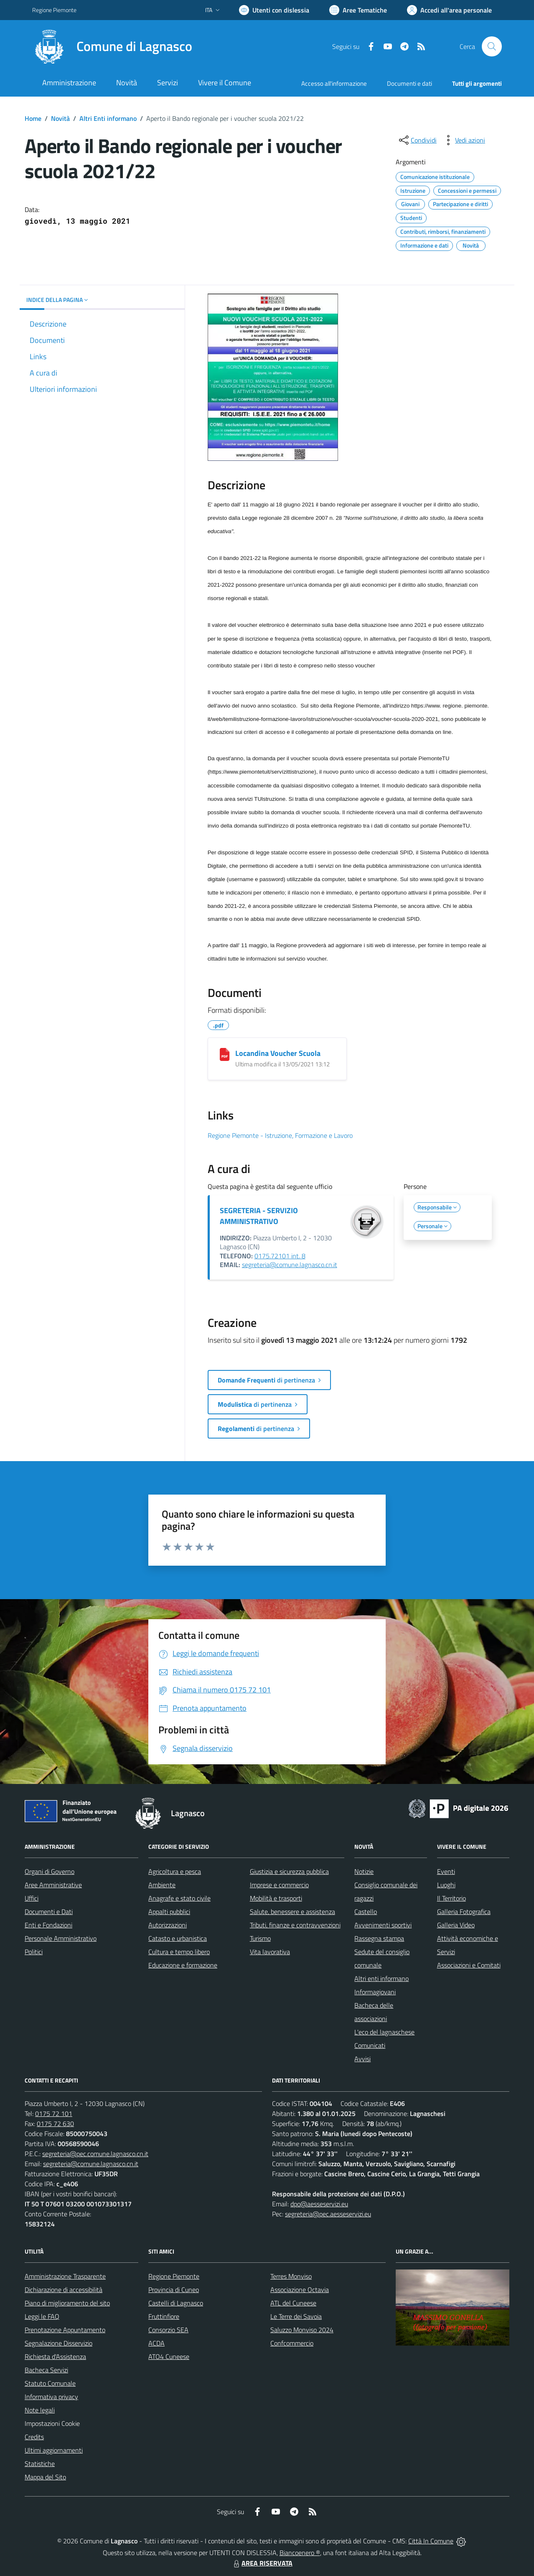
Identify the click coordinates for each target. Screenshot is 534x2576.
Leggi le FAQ (42, 2316)
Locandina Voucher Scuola (277, 1053)
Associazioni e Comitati (469, 1965)
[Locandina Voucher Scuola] (224, 1054)
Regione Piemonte (173, 2276)
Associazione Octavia (299, 2290)
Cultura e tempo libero (179, 1952)
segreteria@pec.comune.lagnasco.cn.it (95, 2154)
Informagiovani (375, 1992)
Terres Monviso (291, 2276)
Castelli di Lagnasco (175, 2303)
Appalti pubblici (169, 1911)
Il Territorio (451, 1898)
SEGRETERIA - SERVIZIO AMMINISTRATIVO (259, 1216)
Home (33, 118)
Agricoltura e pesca (174, 1871)
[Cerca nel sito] (492, 46)
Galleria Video (456, 1925)
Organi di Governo (49, 1871)
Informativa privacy (51, 2397)
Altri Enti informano (108, 118)
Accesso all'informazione (334, 83)
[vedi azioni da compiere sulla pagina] (463, 140)
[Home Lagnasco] (112, 46)
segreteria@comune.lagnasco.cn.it (289, 1265)
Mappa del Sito (45, 2477)
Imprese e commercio (279, 1885)
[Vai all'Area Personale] (449, 10)
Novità (60, 118)
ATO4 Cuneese (168, 2356)
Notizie (364, 1871)
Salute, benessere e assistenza (292, 1911)
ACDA (156, 2343)
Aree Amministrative (53, 1885)
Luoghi (446, 1885)
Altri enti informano (381, 1978)
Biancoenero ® (300, 2553)
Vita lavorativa (270, 1952)
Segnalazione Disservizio (58, 2343)
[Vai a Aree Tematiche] (358, 10)
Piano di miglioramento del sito (67, 2303)
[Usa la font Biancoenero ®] (274, 10)
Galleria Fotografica (464, 1911)
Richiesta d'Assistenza (55, 2356)
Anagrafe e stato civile (179, 1898)
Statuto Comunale (50, 2383)
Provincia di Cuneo (173, 2290)
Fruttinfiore (163, 2316)
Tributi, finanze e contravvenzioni (295, 1925)
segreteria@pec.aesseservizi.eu (328, 2214)
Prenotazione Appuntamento (65, 2330)
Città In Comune (430, 2541)
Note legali (40, 2410)
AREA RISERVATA (261, 2563)
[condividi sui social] (417, 140)
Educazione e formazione (182, 1965)
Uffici (31, 1898)
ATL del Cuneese (293, 2303)
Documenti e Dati (49, 1911)
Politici (34, 1952)
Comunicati (369, 2045)
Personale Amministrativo (61, 1938)
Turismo (260, 1938)
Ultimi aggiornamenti (54, 2450)
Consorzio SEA (168, 2330)
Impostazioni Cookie (52, 2423)
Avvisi (362, 2059)
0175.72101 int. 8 (279, 1256)
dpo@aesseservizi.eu (319, 2204)
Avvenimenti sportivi (383, 1925)
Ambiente (161, 1885)
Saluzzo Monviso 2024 (301, 2330)
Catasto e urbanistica (177, 1938)
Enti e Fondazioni (48, 1925)
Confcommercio (291, 2343)
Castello (365, 1911)
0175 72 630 (55, 2124)
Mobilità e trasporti (276, 1898)
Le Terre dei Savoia (296, 2316)
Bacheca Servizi (46, 2370)
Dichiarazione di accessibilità (63, 2290)
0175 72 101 (53, 2113)
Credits (34, 2437)
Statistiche (40, 2463)
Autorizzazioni (167, 1925)
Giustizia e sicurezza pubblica (289, 1871)
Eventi (446, 1871)
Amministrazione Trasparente (65, 2276)
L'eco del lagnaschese (384, 2032)
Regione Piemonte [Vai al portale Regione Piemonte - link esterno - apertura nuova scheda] (54, 9)
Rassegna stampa (379, 1938)
